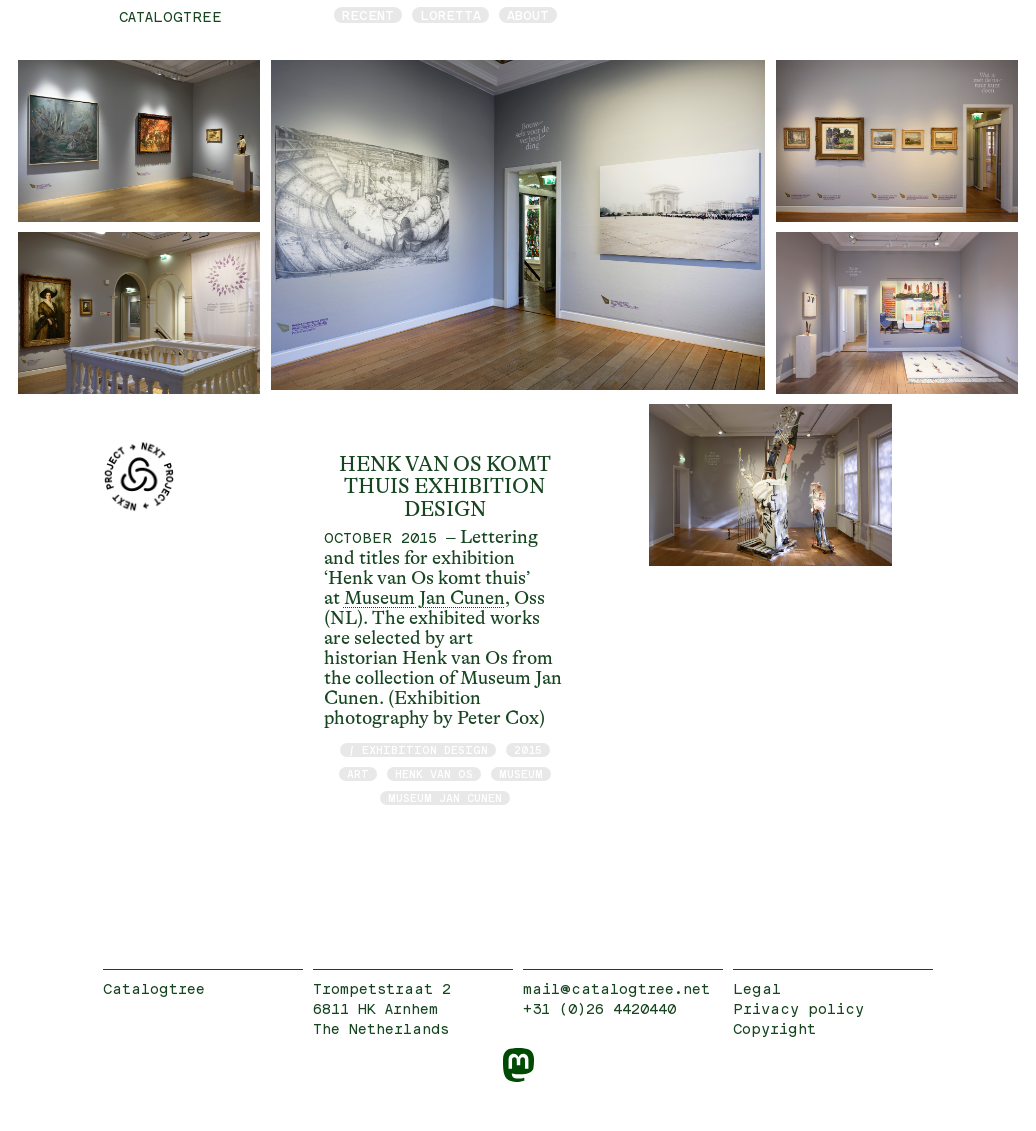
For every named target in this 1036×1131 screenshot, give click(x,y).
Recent (368, 15)
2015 (528, 749)
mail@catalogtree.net (616, 988)
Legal (757, 988)
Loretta (450, 15)
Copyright (774, 1028)
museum (521, 773)
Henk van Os (434, 773)
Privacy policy (798, 1008)
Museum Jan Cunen (424, 598)
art (358, 773)
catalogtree (170, 16)
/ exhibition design (418, 749)
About (528, 15)
